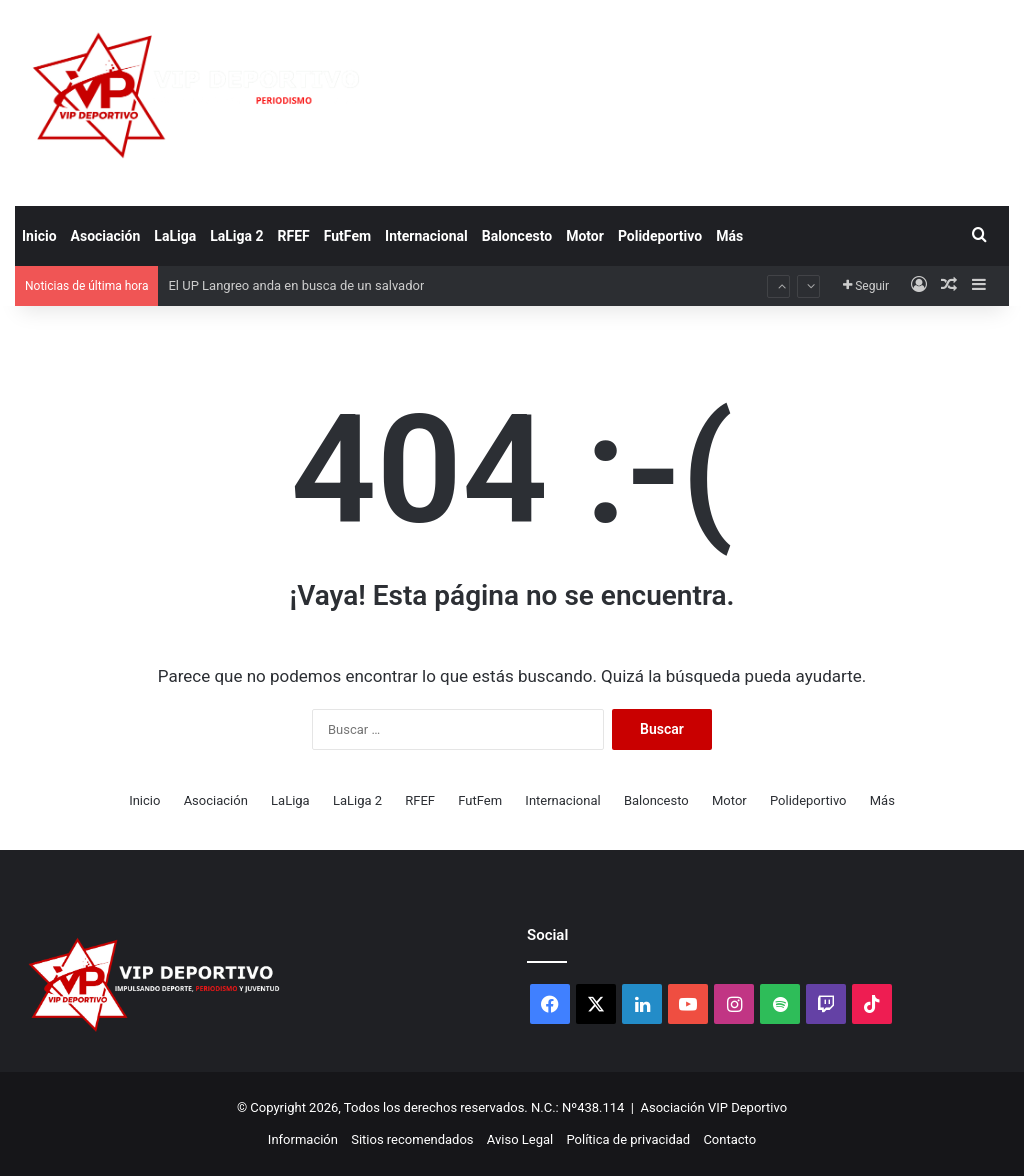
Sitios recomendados (412, 1139)
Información (303, 1139)
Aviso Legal (520, 1139)
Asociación (106, 236)
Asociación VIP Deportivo (714, 1107)
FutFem (347, 236)
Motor (585, 236)
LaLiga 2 (236, 236)
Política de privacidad (628, 1139)
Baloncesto (517, 236)
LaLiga (175, 236)
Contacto (729, 1139)
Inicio (39, 236)
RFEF (294, 236)
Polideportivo (660, 236)
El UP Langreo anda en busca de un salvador (296, 285)
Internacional (426, 236)
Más (729, 236)
